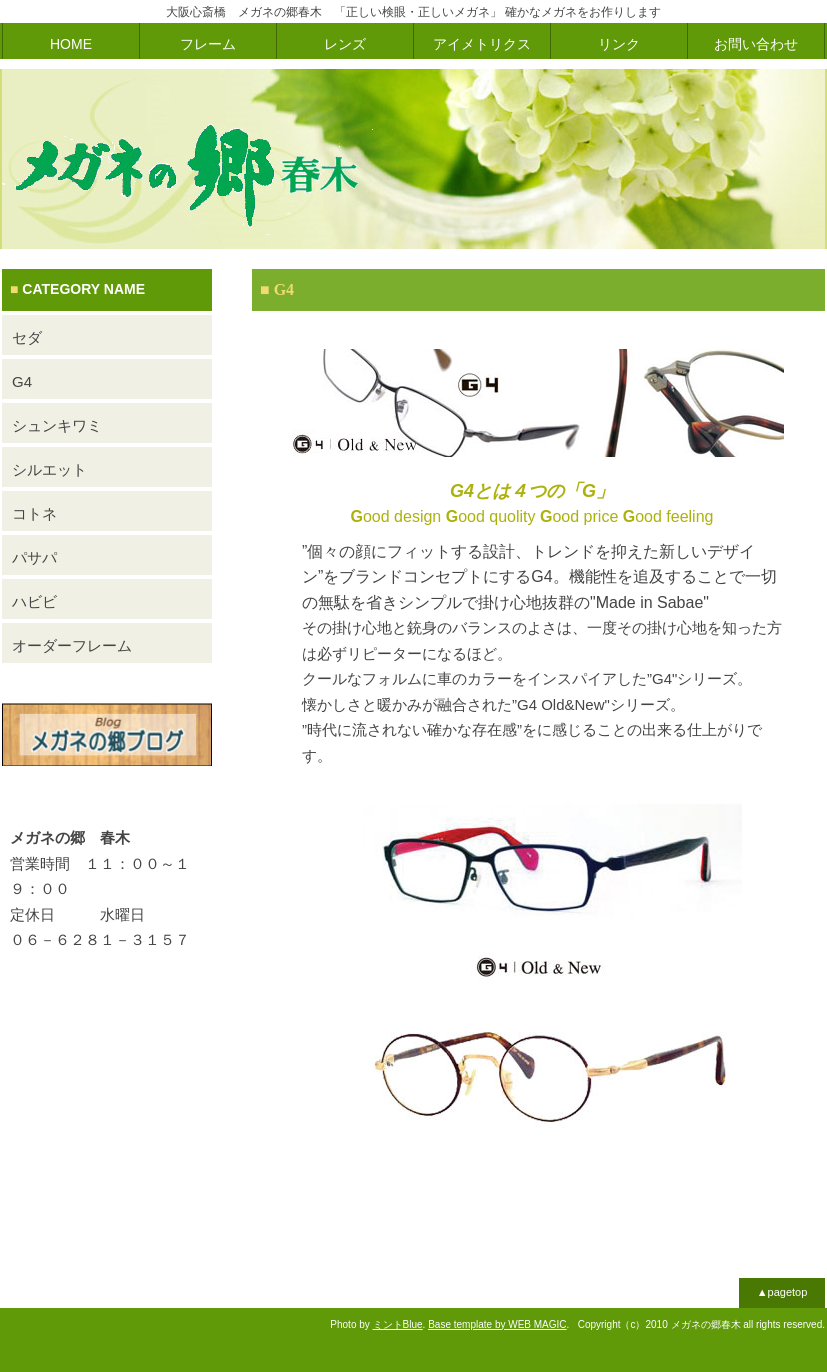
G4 (22, 381)
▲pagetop (782, 1292)
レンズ (345, 44)
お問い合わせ (756, 44)
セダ (27, 337)
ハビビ (34, 601)
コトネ (34, 513)
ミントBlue (398, 1324)
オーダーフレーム (72, 645)
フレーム (208, 44)
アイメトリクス (482, 44)
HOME (71, 44)
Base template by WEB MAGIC (497, 1324)
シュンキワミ (57, 425)
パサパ (34, 557)
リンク (619, 44)
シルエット (49, 469)
